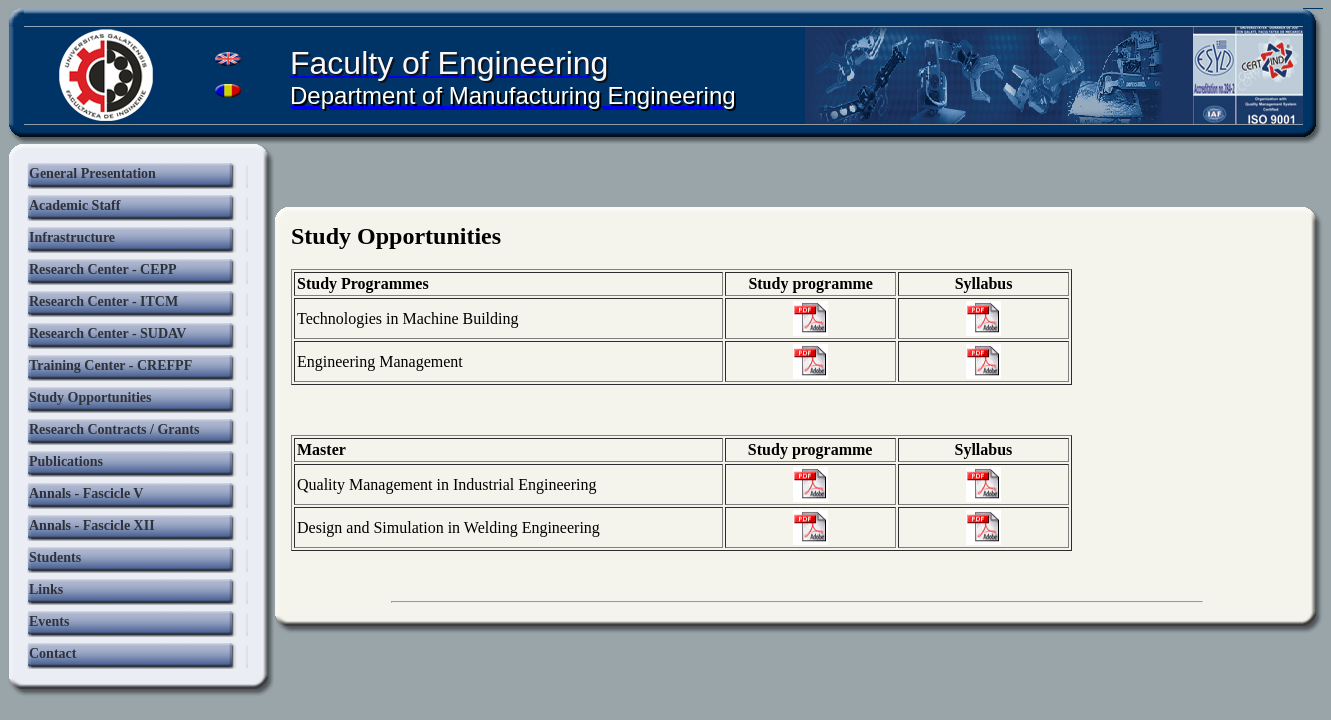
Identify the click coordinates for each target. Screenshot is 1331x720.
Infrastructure (72, 237)
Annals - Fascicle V (86, 493)
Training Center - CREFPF (110, 365)
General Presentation (92, 173)
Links (46, 589)
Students (55, 557)
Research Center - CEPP (103, 269)
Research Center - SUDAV (107, 333)
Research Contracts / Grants (114, 429)
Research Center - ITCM (103, 301)
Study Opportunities (90, 397)
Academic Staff (74, 205)
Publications (66, 461)
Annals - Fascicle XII (92, 525)
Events (49, 621)
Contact (52, 653)
